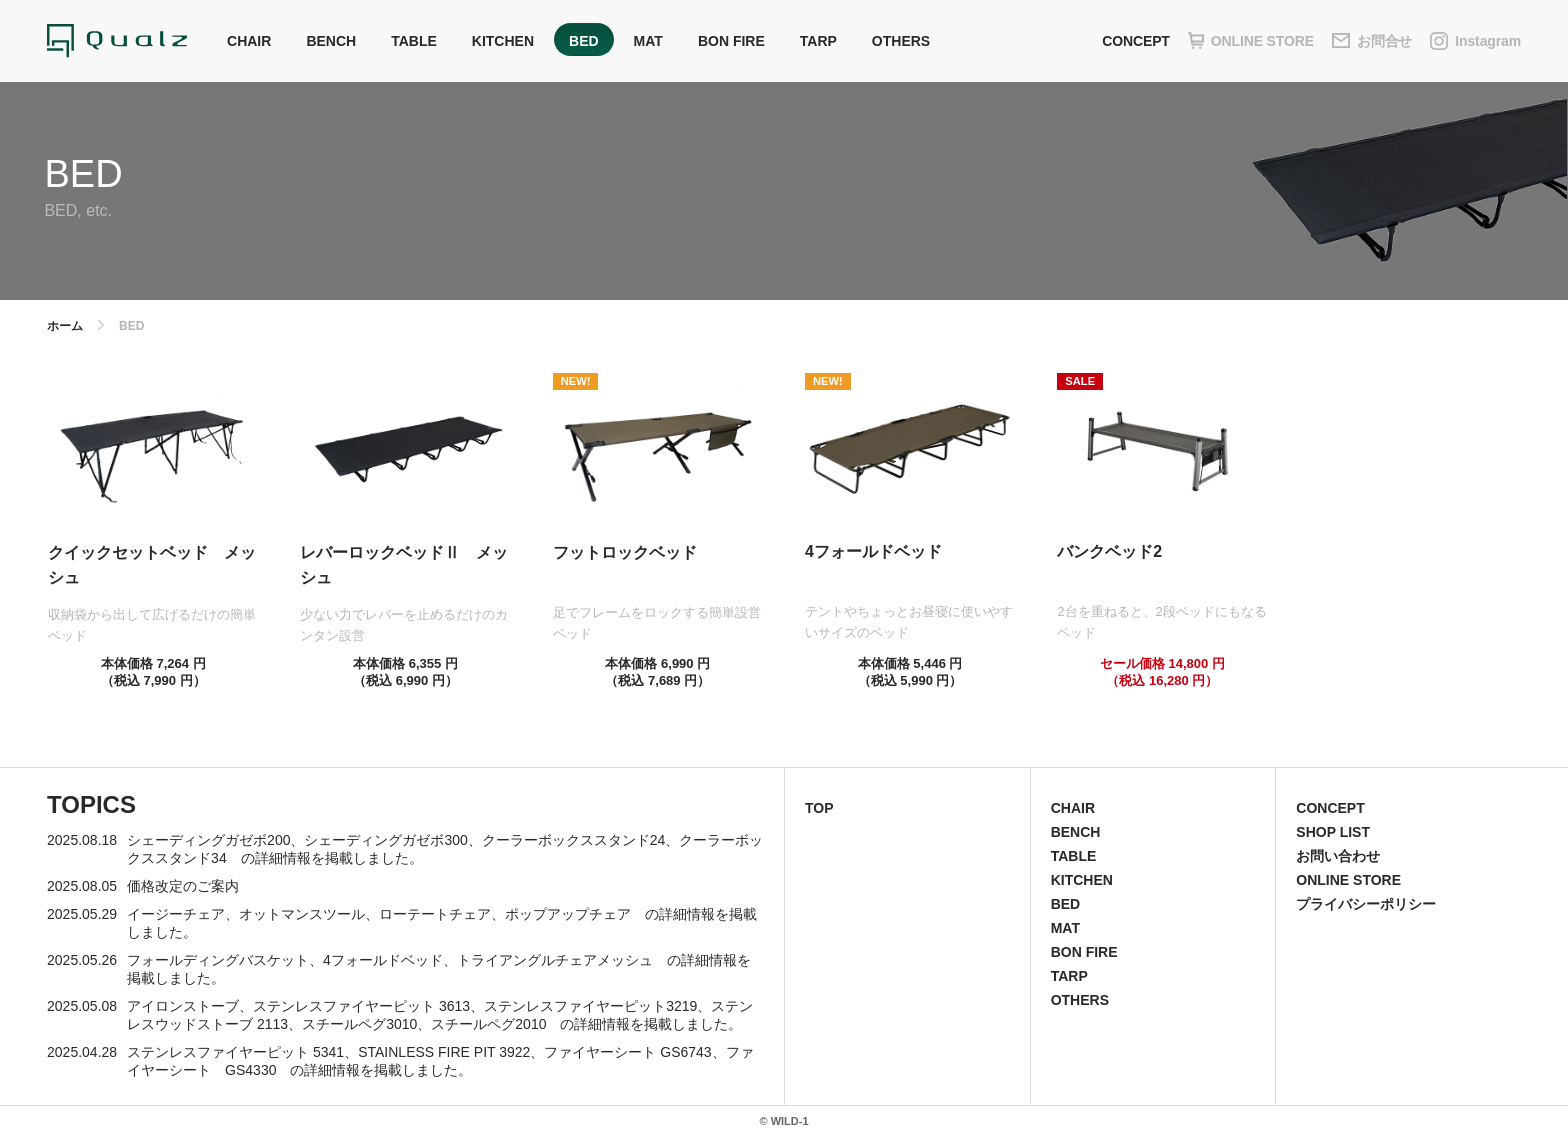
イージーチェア (176, 914)
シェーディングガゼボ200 (208, 840)
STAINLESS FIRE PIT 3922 (444, 1052)
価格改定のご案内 (183, 886)
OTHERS (901, 41)
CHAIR (249, 41)
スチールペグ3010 (359, 1024)
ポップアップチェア (568, 914)
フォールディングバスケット (218, 960)
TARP (818, 41)
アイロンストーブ (183, 1006)
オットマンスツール (302, 914)
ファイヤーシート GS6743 (627, 1052)
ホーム (65, 326)
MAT (648, 41)
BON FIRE (731, 41)
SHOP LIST (1333, 832)
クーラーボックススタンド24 (574, 840)
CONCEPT (1135, 41)
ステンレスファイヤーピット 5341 (235, 1052)
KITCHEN (503, 41)
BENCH (331, 41)
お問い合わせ (1338, 856)
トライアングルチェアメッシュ (555, 960)
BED (584, 41)
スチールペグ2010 (488, 1024)
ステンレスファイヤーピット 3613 (361, 1006)
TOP (819, 808)
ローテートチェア (435, 914)
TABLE (414, 41)
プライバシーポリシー (1366, 904)
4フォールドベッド (383, 960)
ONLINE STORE (1348, 880)
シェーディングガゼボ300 (385, 840)
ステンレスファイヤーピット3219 (590, 1006)
